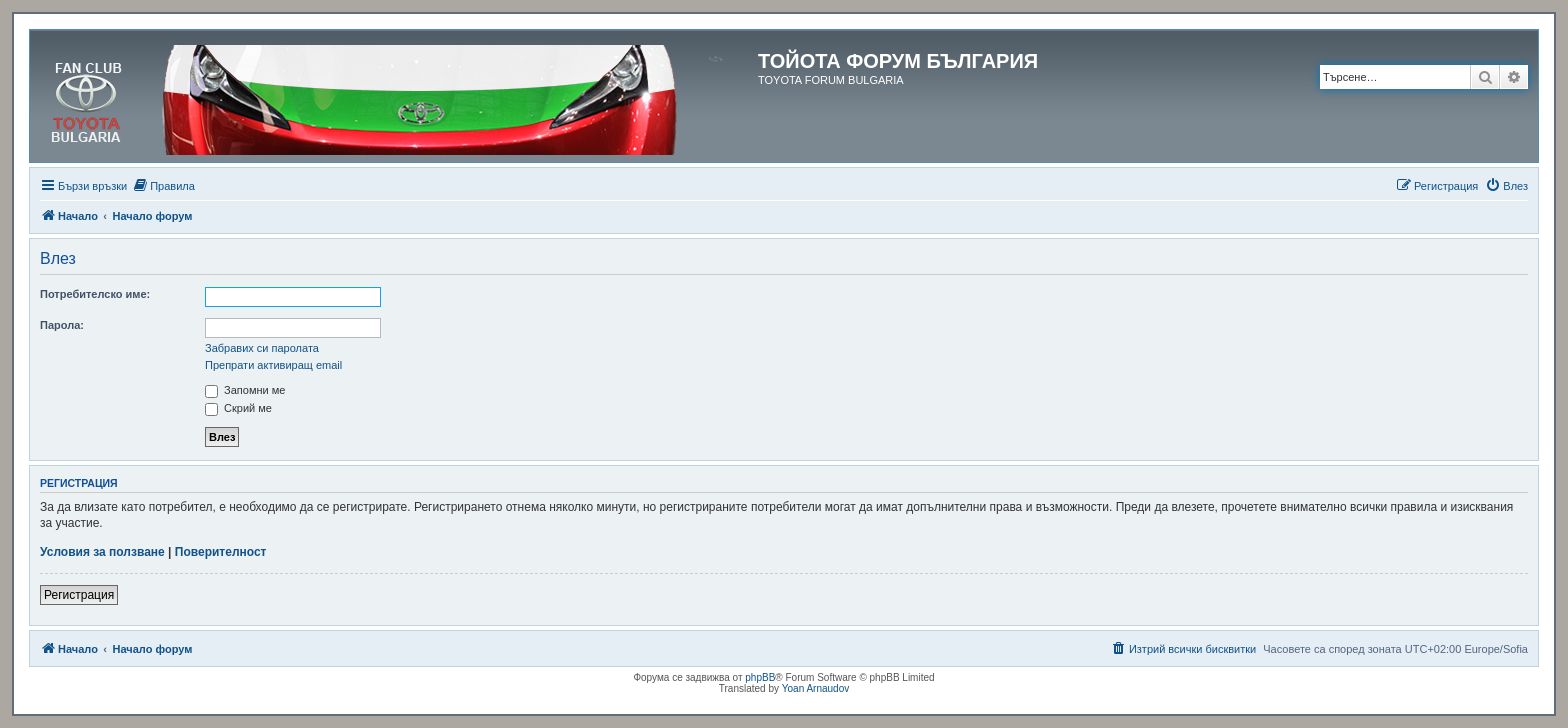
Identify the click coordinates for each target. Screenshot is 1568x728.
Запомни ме (245, 390)
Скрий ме (238, 408)
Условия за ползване (102, 552)
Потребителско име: (95, 294)
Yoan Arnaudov (815, 688)
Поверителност (221, 552)
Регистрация (79, 595)
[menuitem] (163, 186)
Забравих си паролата (262, 348)
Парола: (62, 325)
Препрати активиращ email (273, 365)
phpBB (760, 677)
